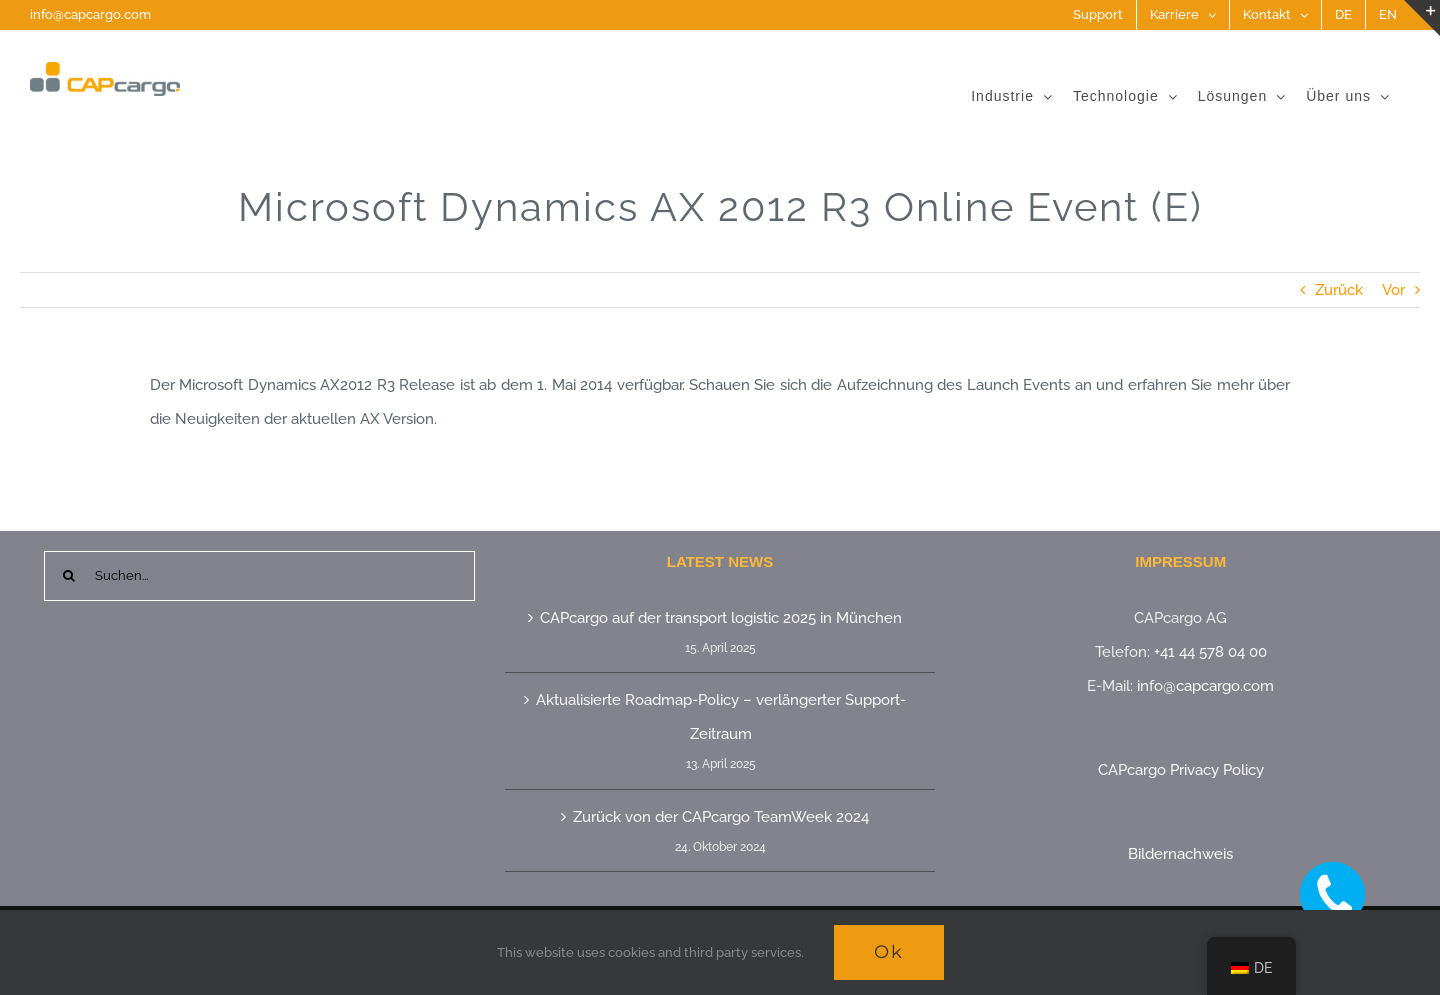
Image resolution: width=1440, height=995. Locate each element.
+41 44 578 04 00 (1210, 652)
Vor (1393, 290)
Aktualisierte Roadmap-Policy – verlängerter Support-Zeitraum (721, 717)
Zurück (1339, 290)
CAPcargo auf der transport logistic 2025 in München (721, 618)
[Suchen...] (259, 576)
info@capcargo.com (90, 14)
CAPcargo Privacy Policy (1181, 770)
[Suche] (69, 576)
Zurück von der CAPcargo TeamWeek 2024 (721, 817)
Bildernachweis (1180, 854)
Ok (889, 952)
